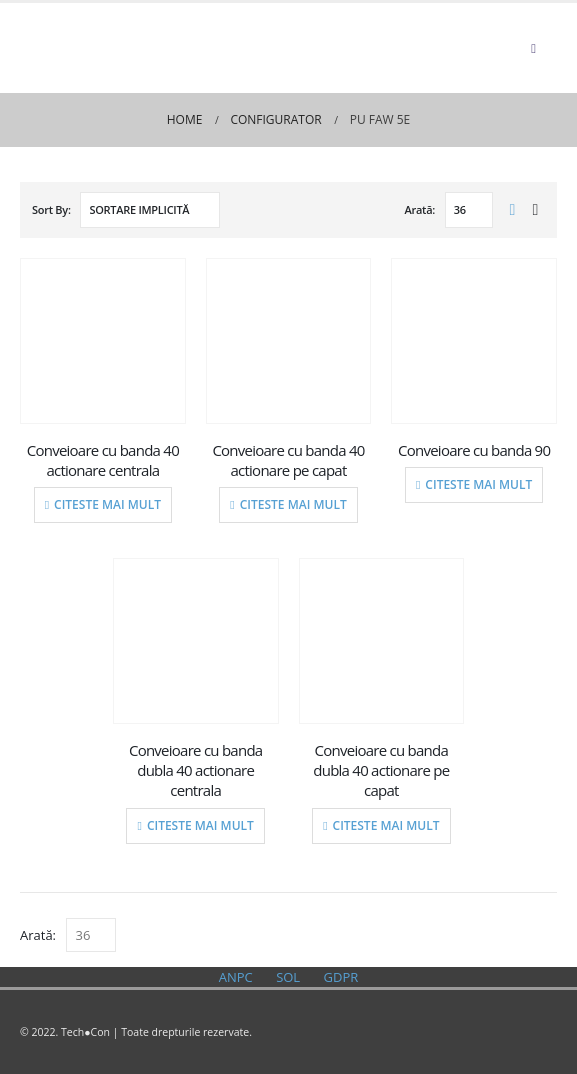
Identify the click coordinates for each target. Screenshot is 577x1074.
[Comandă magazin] (150, 210)
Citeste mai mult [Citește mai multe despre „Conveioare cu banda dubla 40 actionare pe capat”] (386, 825)
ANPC (236, 977)
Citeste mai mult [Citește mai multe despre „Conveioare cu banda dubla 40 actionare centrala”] (200, 825)
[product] (102, 340)
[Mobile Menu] (533, 48)
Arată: (420, 209)
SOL (288, 977)
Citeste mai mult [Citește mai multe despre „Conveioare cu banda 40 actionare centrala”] (107, 504)
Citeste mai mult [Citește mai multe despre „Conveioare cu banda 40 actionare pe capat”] (293, 504)
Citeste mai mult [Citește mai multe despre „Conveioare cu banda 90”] (478, 484)
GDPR (341, 977)
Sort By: (51, 209)
